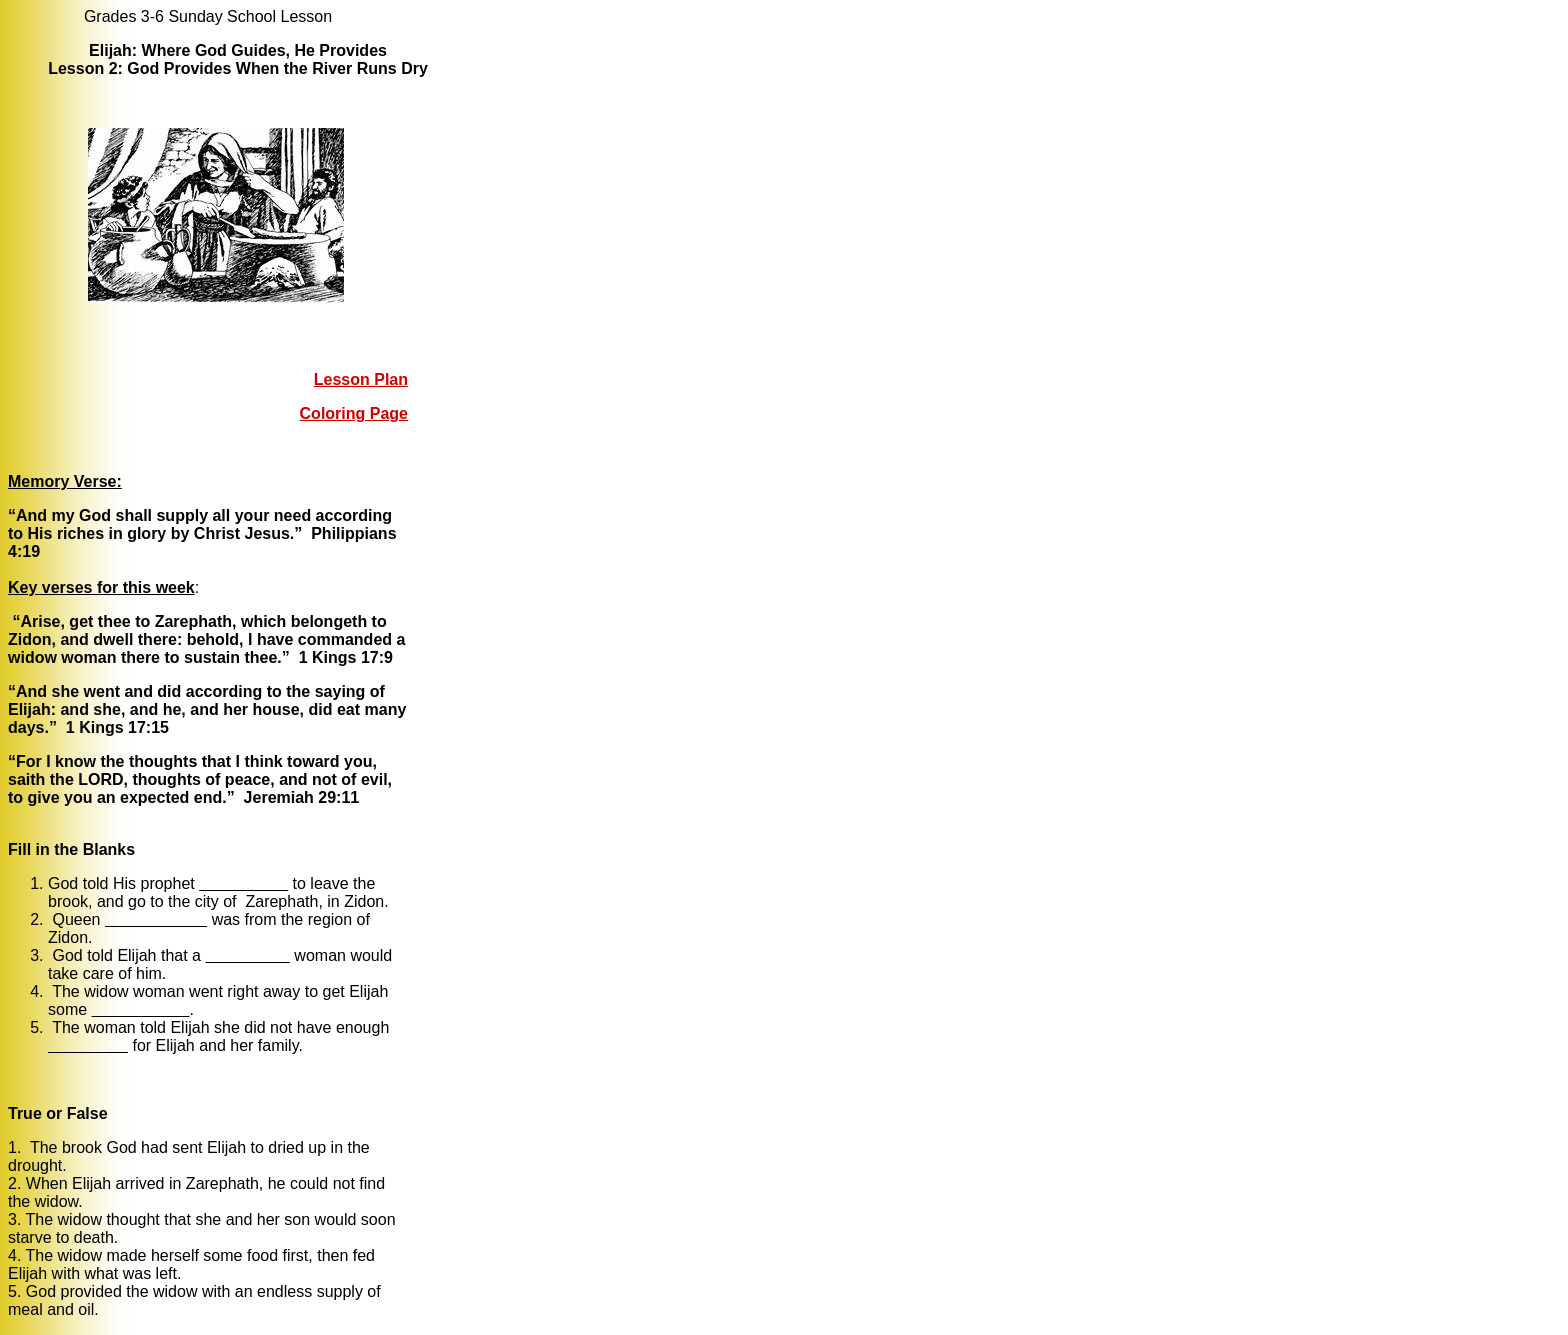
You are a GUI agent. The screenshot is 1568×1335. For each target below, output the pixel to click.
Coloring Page (354, 413)
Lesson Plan (361, 379)
